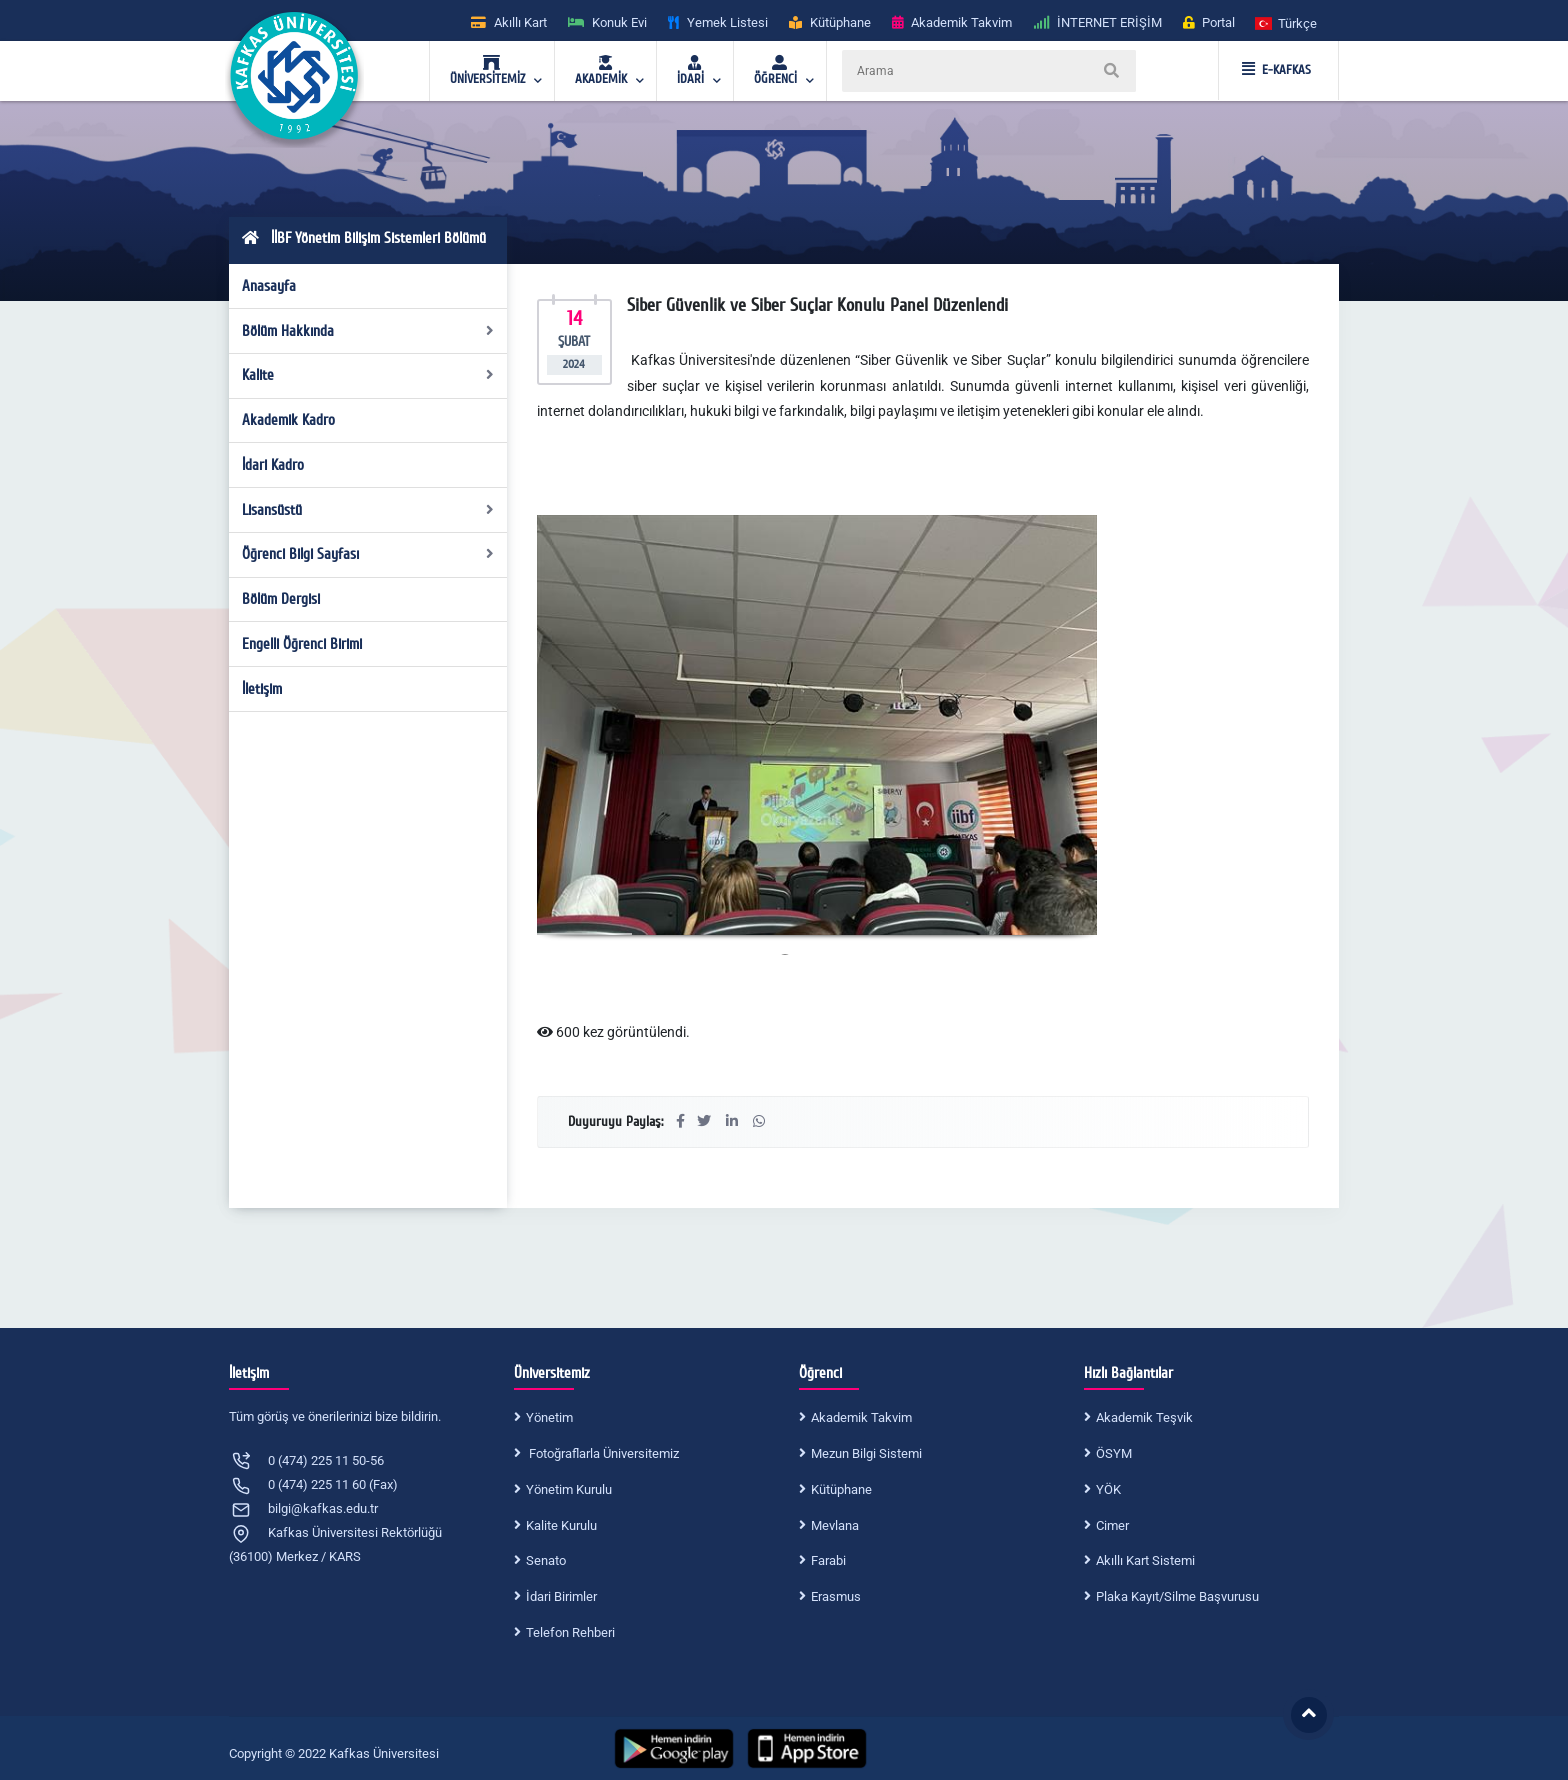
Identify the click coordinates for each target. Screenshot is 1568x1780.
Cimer (1112, 1525)
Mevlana (835, 1525)
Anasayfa (269, 286)
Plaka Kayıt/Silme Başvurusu (1177, 1596)
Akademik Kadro (288, 420)
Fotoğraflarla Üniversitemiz (602, 1453)
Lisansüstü (368, 510)
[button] (1287, 22)
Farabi (828, 1560)
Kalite (368, 375)
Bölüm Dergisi (281, 599)
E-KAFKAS (1276, 70)
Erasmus (836, 1596)
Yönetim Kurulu (569, 1489)
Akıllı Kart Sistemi (1145, 1560)
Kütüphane (841, 1489)
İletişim (262, 689)
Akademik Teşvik (1144, 1417)
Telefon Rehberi (570, 1632)
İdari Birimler (561, 1596)
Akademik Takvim (861, 1417)
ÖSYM (1114, 1453)
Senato (546, 1560)
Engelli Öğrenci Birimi (302, 644)
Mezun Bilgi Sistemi (866, 1453)
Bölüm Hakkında (368, 331)
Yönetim (549, 1417)
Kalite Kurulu (561, 1525)
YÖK (1108, 1489)
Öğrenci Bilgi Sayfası (368, 554)
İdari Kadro (273, 465)
